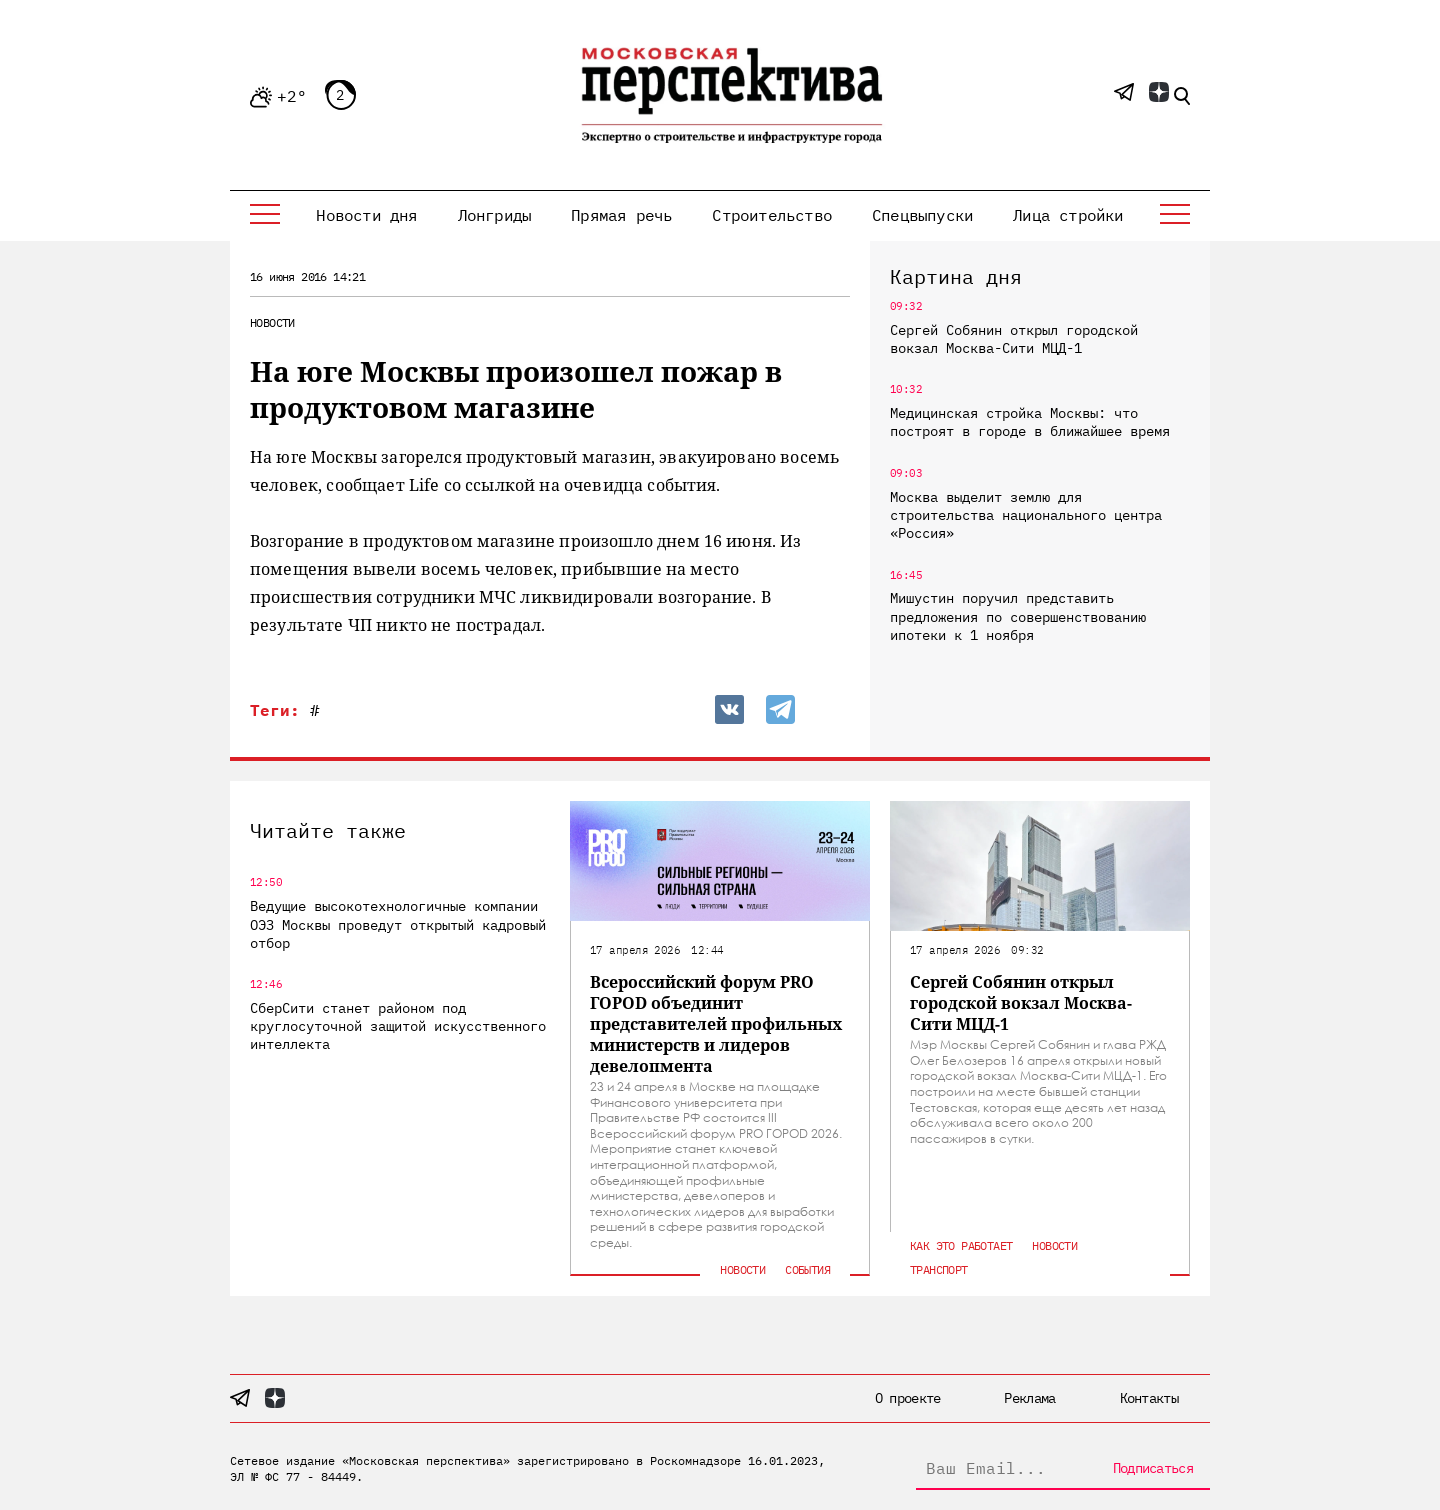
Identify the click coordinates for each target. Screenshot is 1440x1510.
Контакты (1149, 1398)
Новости (272, 322)
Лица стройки (1068, 215)
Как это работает (961, 1245)
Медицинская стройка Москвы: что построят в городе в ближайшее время (1030, 422)
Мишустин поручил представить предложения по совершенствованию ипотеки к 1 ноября (1018, 616)
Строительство (772, 215)
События (807, 1269)
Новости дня (366, 215)
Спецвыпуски (922, 215)
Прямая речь (621, 215)
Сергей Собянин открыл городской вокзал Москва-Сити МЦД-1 (1014, 339)
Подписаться (1153, 1468)
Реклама (1029, 1398)
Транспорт (939, 1269)
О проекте (908, 1398)
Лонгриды (495, 215)
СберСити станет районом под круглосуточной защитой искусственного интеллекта (398, 1026)
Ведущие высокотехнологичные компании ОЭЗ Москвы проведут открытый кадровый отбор (398, 924)
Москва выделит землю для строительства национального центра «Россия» (1026, 515)
